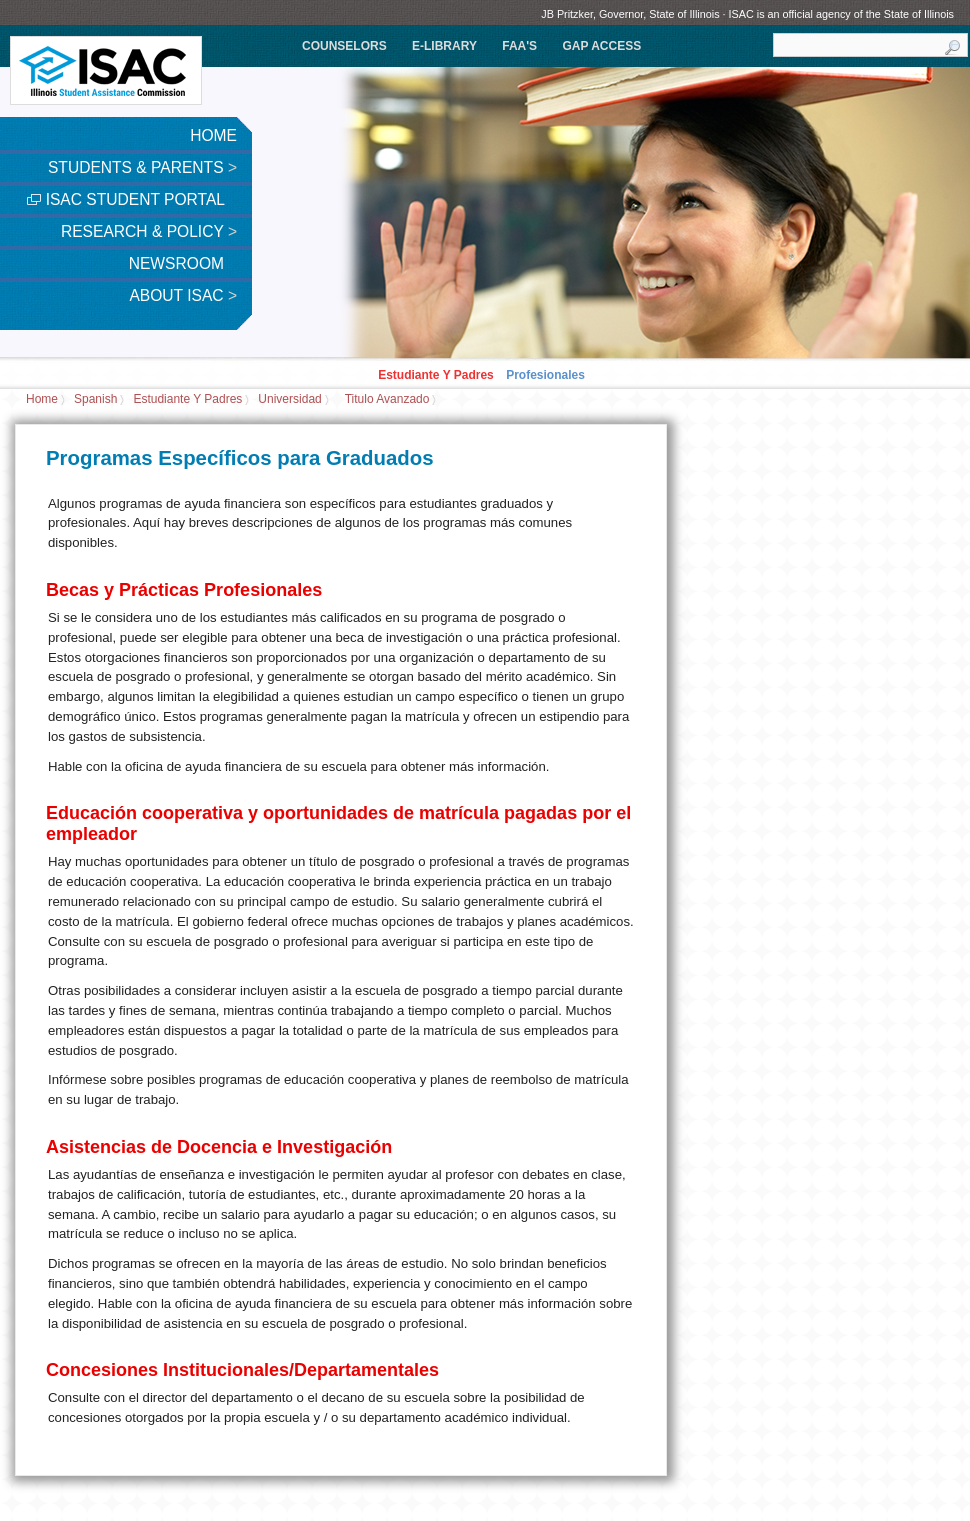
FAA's (519, 46)
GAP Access (601, 46)
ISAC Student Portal (132, 199)
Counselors (344, 46)
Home (213, 135)
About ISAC (183, 295)
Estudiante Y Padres (436, 375)
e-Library (444, 46)
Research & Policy (149, 231)
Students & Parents (142, 167)
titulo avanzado (387, 400)
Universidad (289, 400)
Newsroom (183, 263)
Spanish (95, 400)
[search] (870, 45)
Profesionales (545, 375)
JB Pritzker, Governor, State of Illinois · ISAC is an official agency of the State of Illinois (747, 14)
